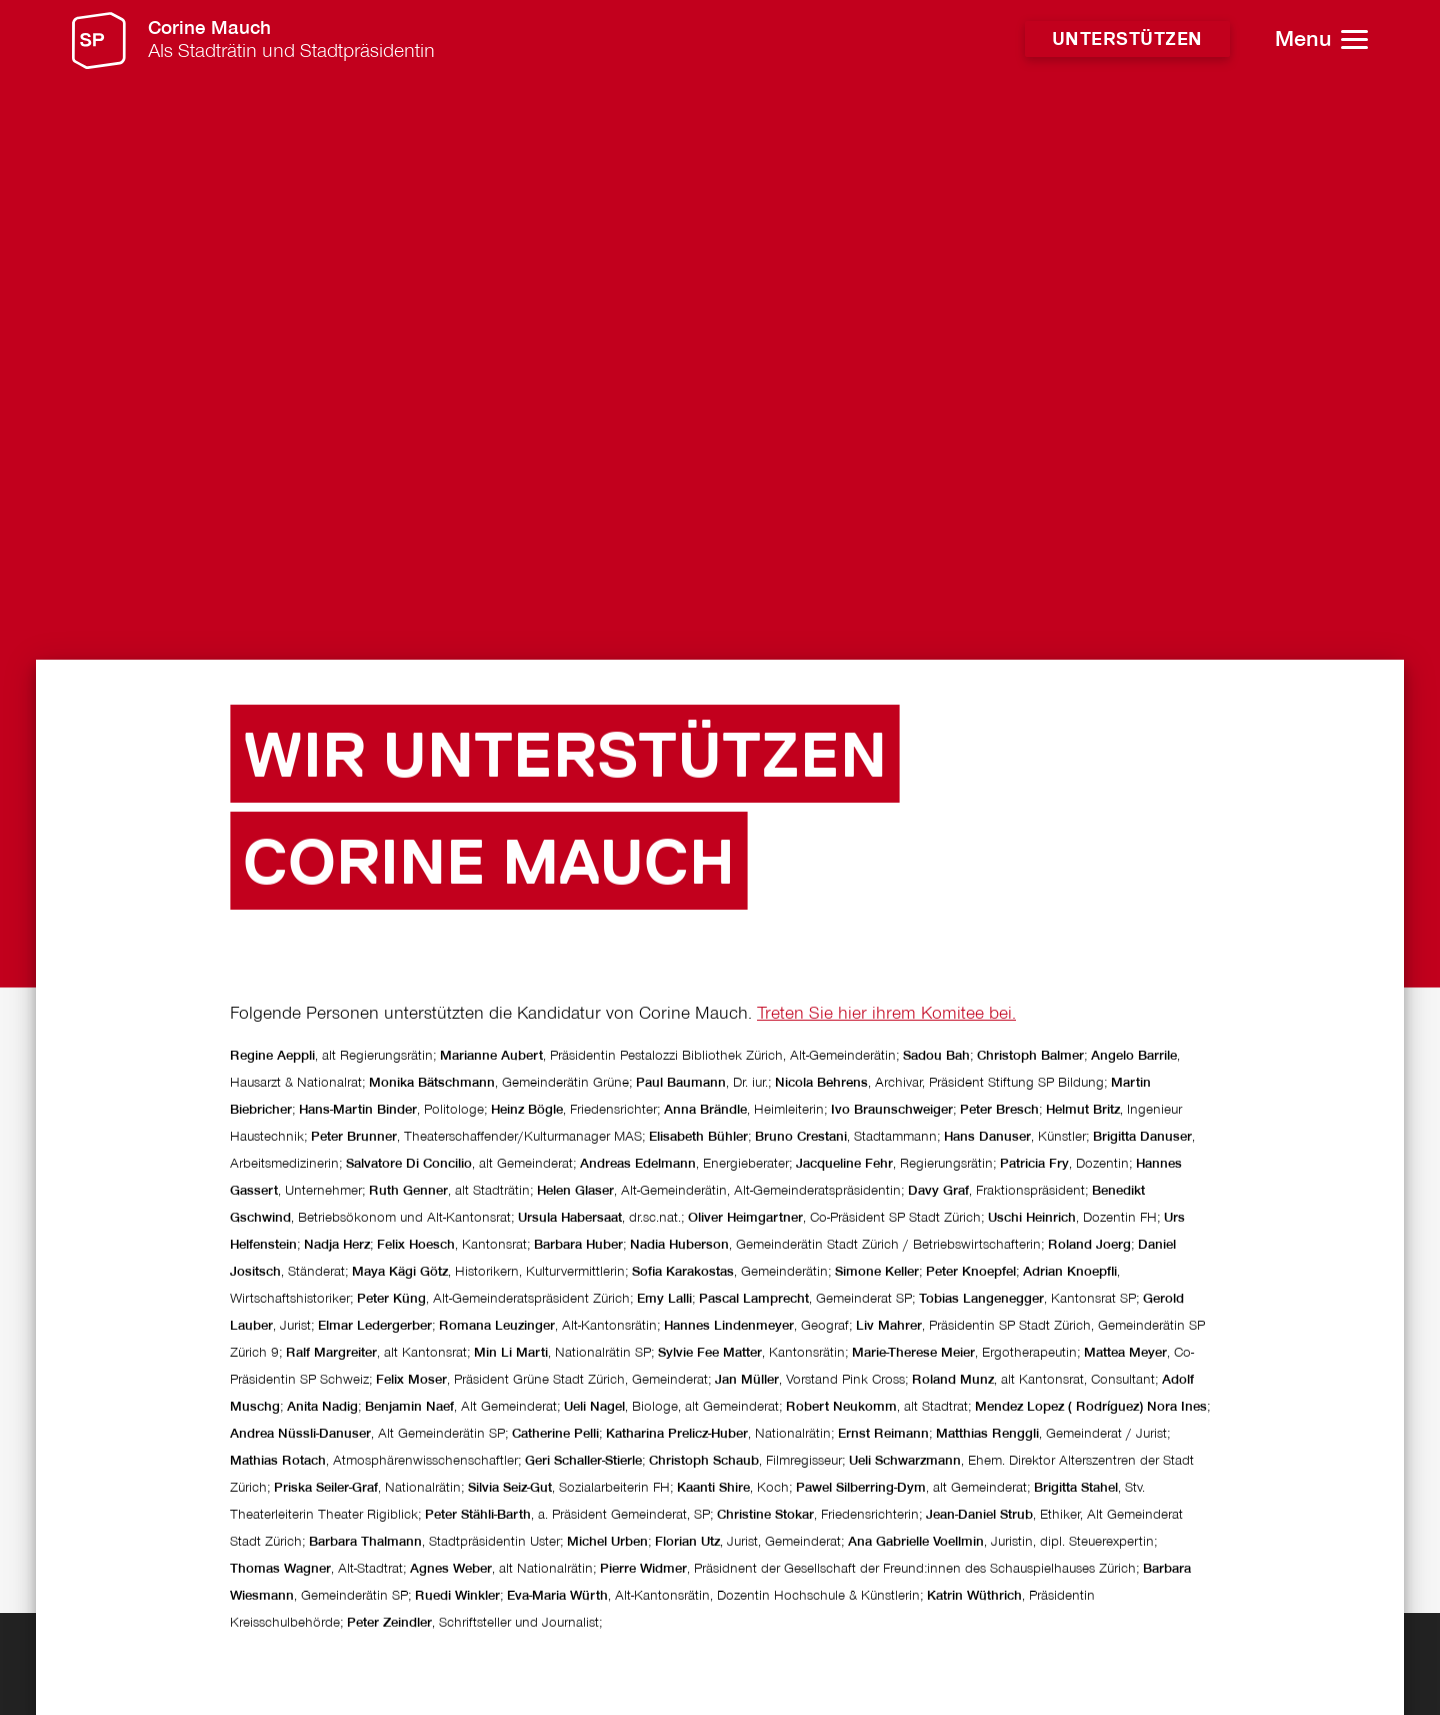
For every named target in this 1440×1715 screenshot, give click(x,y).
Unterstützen (1127, 40)
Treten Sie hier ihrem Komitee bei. (886, 1187)
